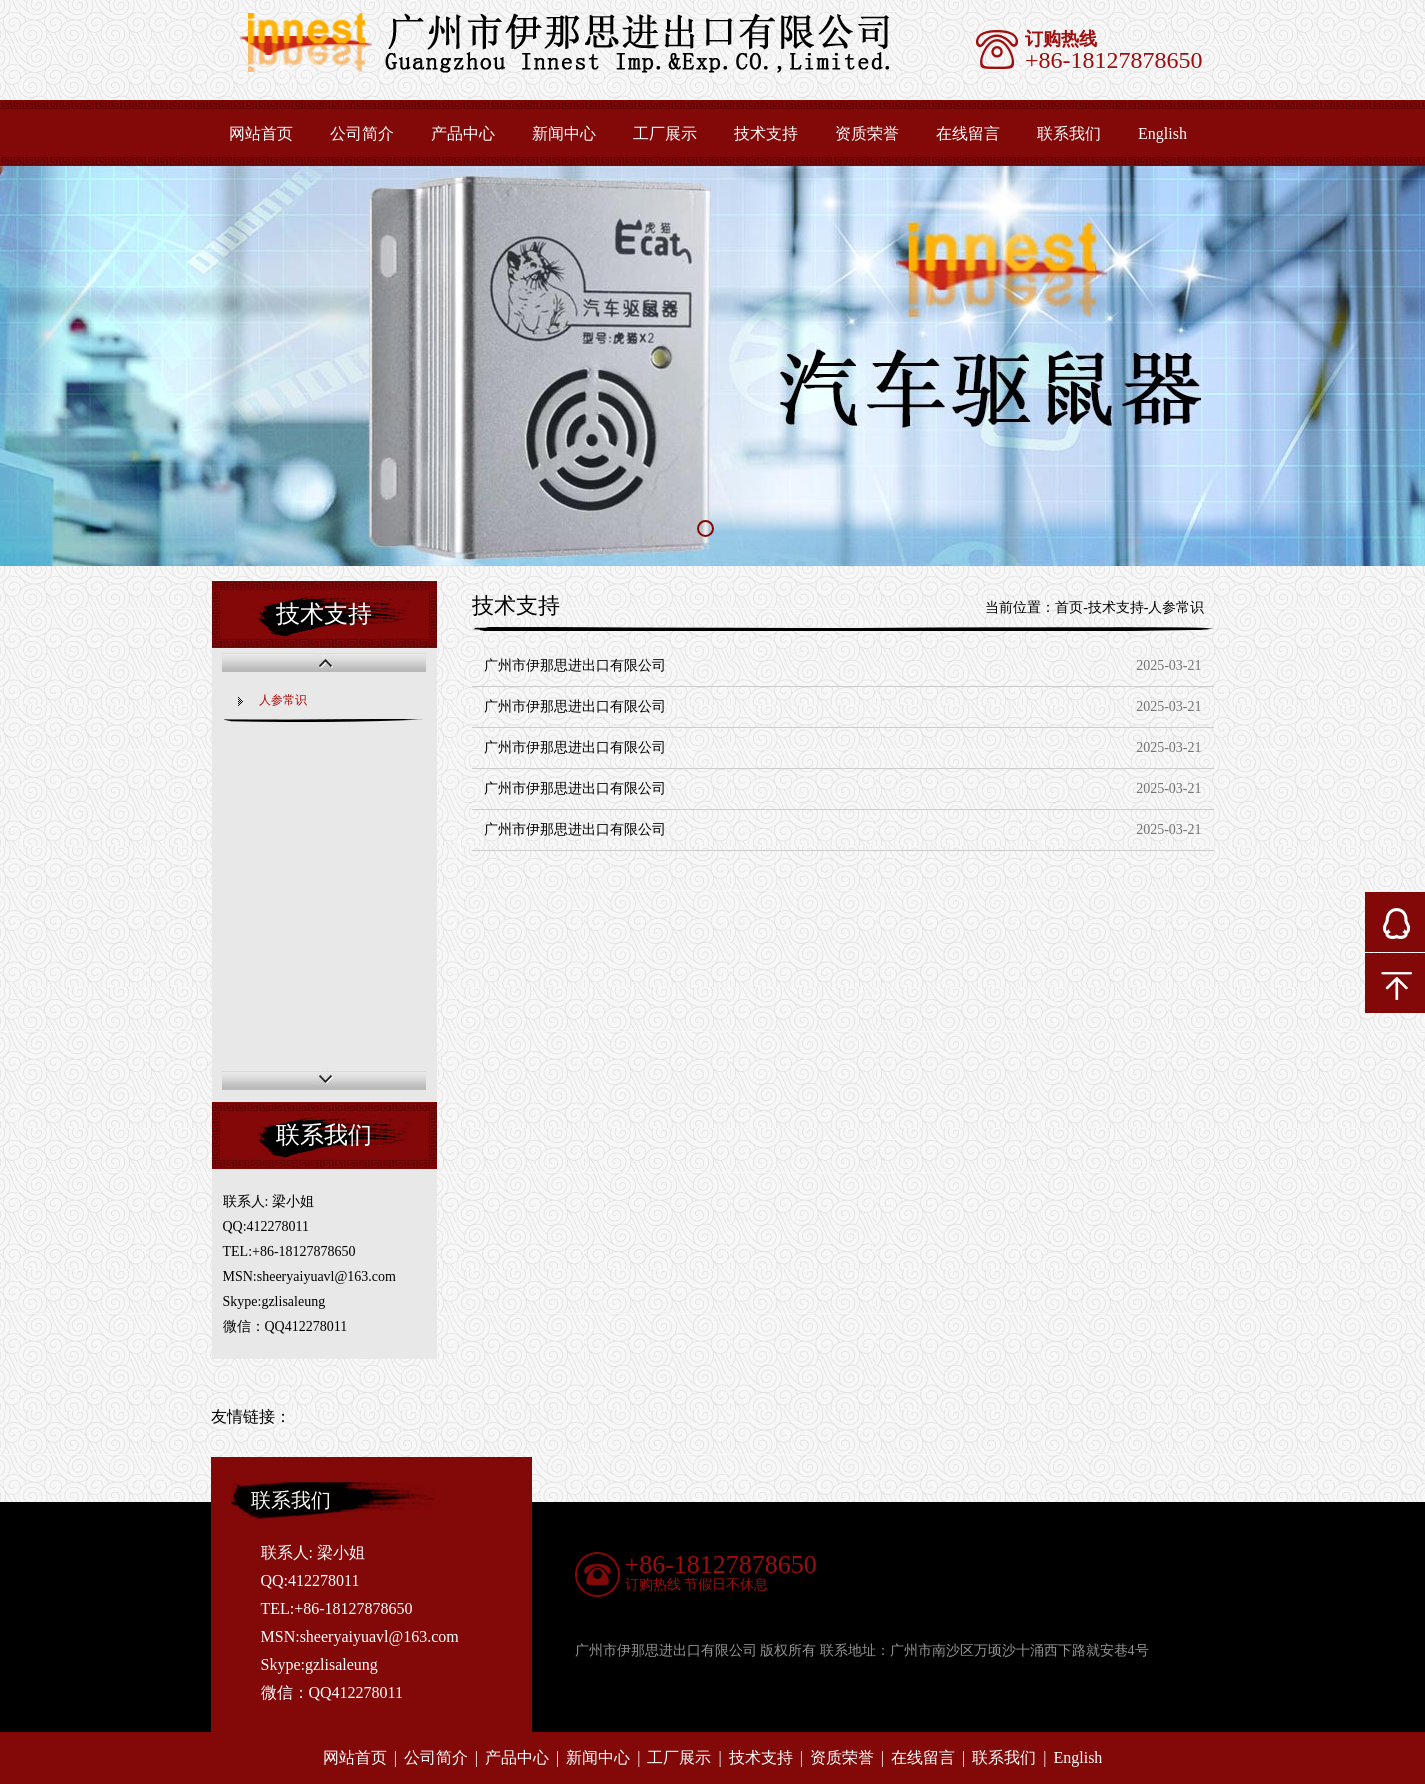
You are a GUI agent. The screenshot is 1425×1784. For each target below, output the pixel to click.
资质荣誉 (867, 133)
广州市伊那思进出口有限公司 (575, 665)
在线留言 (968, 133)
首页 (1069, 607)
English (1162, 133)
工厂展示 (665, 133)
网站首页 (261, 133)
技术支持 (766, 133)
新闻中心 (564, 133)
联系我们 (1069, 133)
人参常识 (283, 700)
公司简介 (362, 133)
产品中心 (463, 133)
